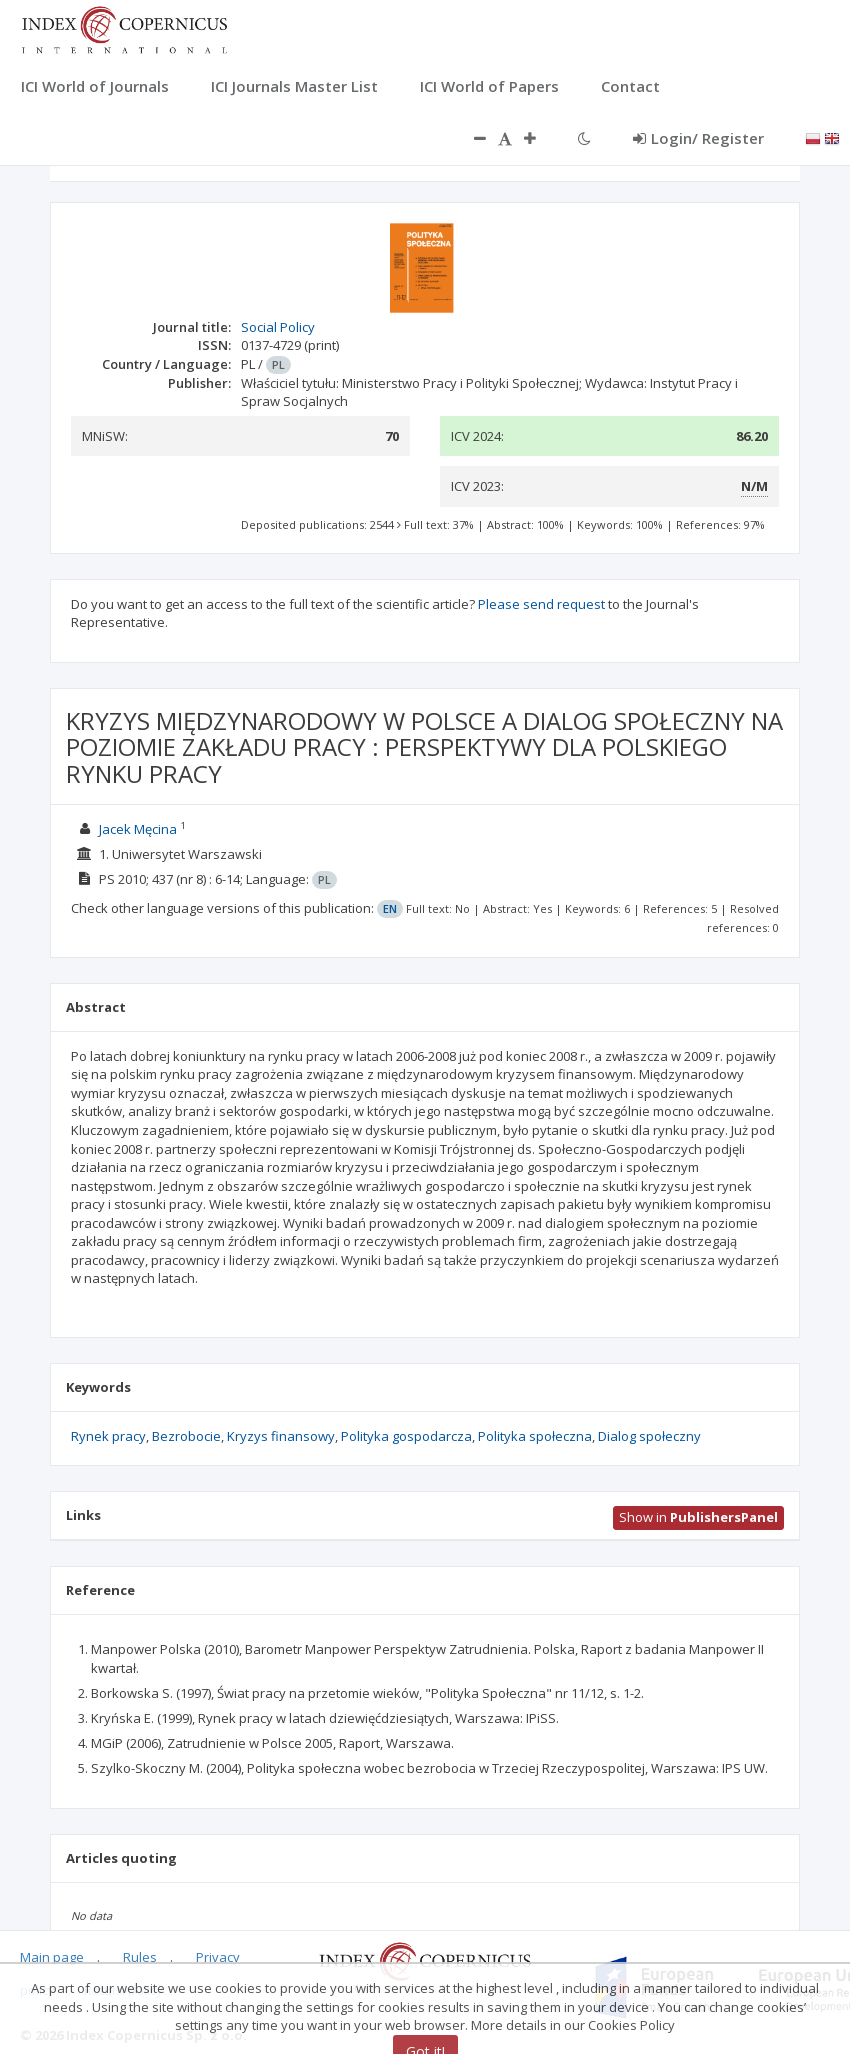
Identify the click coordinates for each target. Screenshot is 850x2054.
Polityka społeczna (535, 1436)
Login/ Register (698, 138)
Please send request (541, 604)
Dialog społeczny (649, 1436)
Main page (52, 1957)
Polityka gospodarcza (406, 1436)
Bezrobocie (186, 1436)
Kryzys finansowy (281, 1436)
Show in (698, 1517)
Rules (140, 1957)
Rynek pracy (108, 1436)
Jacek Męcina (138, 829)
